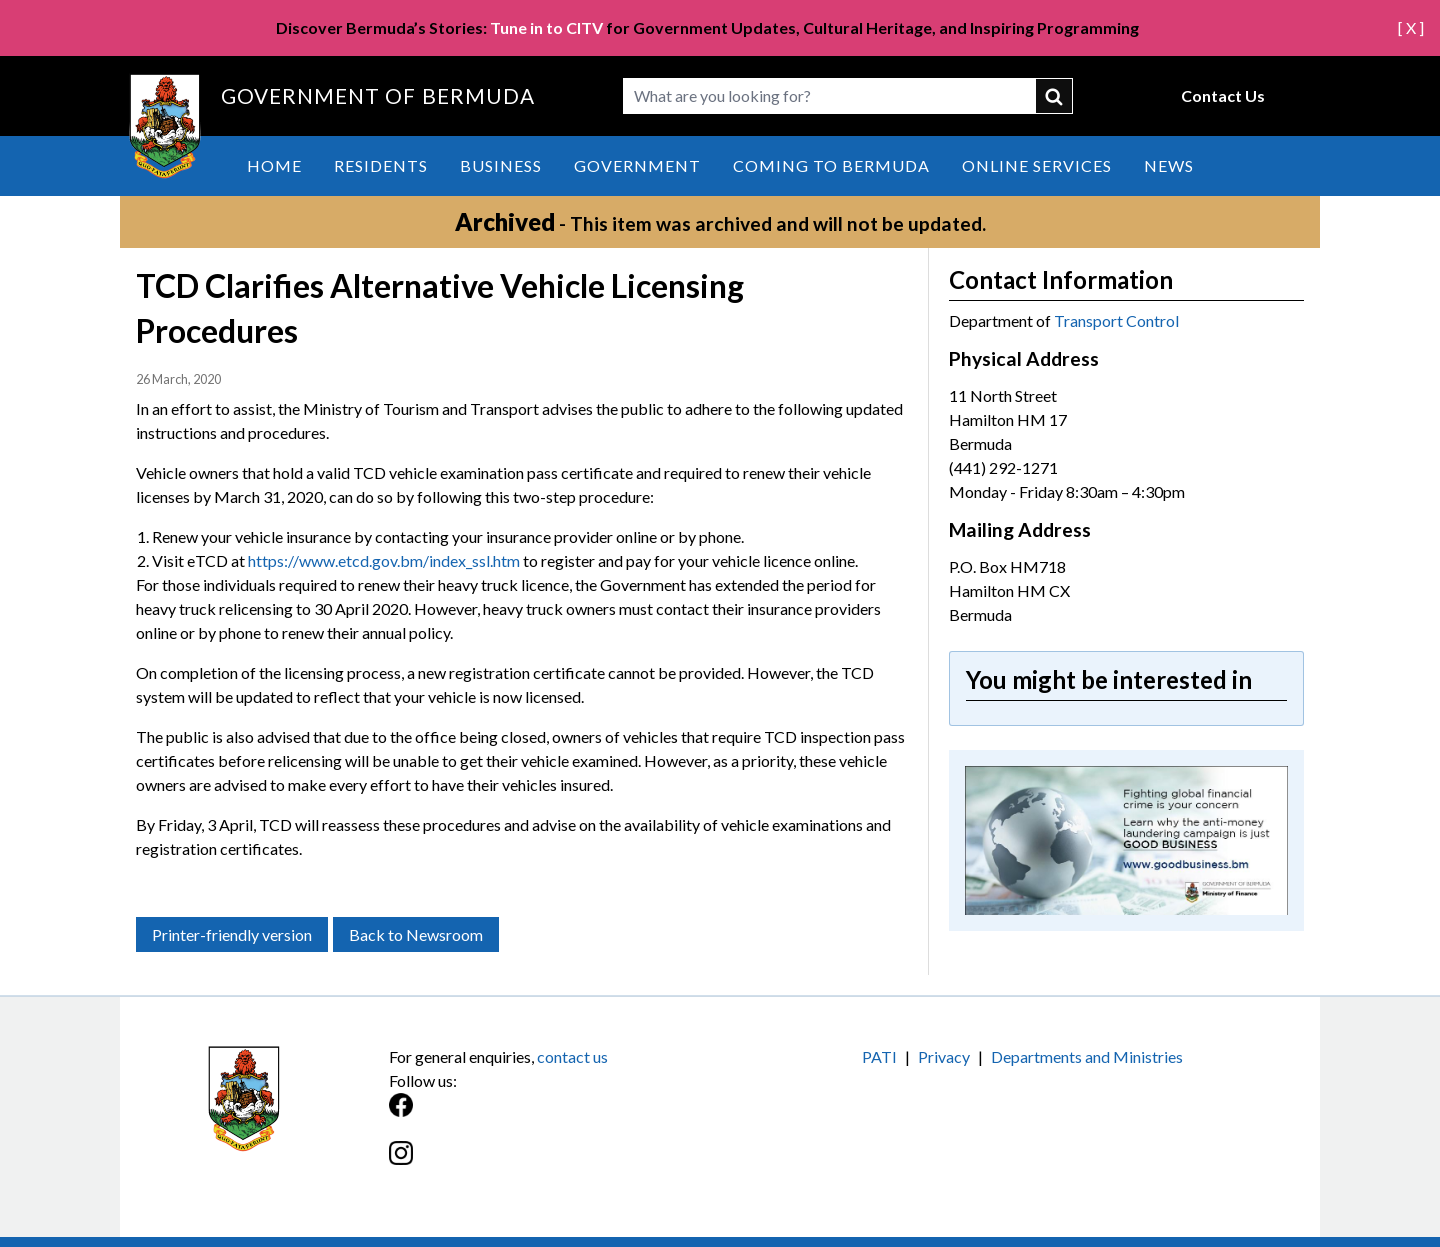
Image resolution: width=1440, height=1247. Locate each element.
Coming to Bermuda (831, 165)
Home (274, 165)
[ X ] (1411, 27)
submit (1055, 96)
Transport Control (1116, 320)
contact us (572, 1056)
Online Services (1037, 165)
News (1169, 165)
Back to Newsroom (416, 934)
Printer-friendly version (232, 934)
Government (637, 165)
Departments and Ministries (1087, 1056)
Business (501, 165)
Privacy (944, 1056)
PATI (879, 1056)
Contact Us (1223, 95)
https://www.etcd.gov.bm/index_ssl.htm (384, 560)
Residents (381, 165)
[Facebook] (554, 1115)
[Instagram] (554, 1163)
